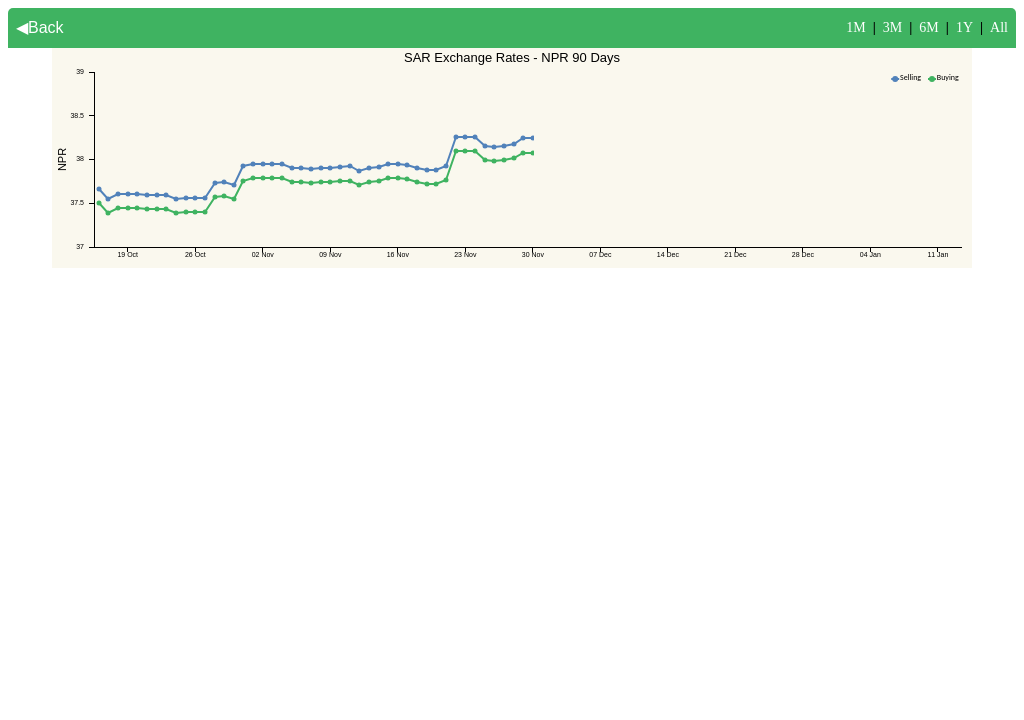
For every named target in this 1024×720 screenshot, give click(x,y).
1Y (964, 27)
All (999, 27)
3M (892, 27)
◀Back (40, 27)
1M (855, 27)
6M (928, 27)
